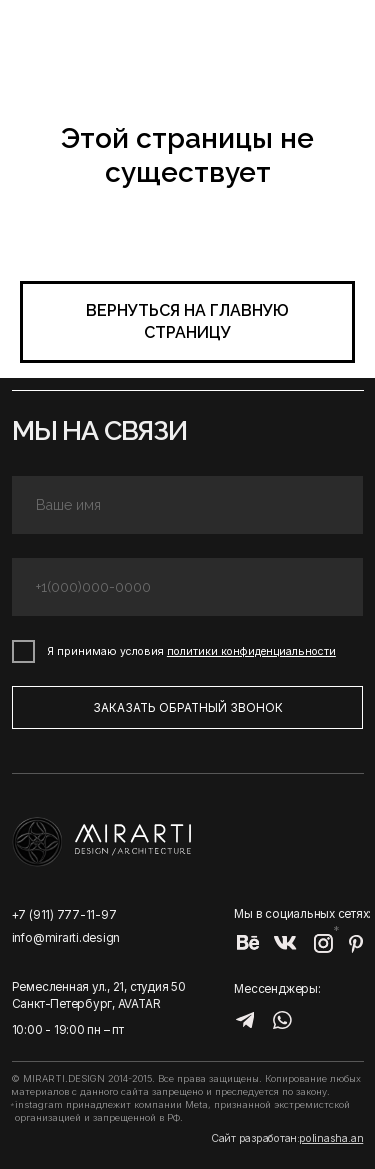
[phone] (188, 587)
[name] (188, 505)
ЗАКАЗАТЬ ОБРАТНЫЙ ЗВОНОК (188, 708)
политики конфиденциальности (251, 651)
